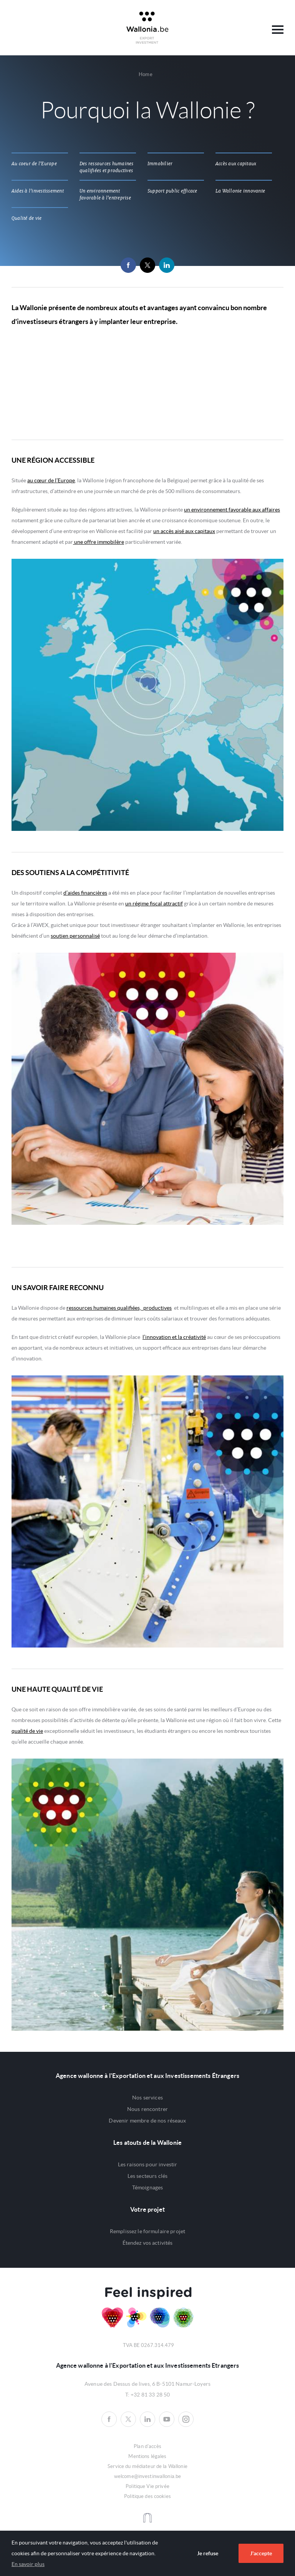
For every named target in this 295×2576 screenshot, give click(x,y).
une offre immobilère (98, 542)
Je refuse (207, 2553)
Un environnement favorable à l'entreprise (105, 194)
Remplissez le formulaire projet (147, 2231)
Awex (147, 28)
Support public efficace (172, 191)
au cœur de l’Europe (51, 480)
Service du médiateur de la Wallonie (147, 2466)
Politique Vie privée (147, 2486)
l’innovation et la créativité (174, 1337)
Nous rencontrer (147, 2109)
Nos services (147, 2097)
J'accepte (261, 2553)
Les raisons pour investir (147, 2164)
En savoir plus (28, 2564)
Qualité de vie (26, 218)
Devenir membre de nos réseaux (147, 2121)
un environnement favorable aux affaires (232, 510)
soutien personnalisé (75, 936)
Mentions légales (147, 2456)
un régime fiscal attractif (154, 903)
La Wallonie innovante (240, 191)
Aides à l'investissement (38, 191)
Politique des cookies (147, 2496)
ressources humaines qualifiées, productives (119, 1308)
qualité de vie (27, 1731)
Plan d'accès (147, 2446)
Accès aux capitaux (235, 164)
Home (145, 74)
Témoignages (147, 2187)
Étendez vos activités (148, 2243)
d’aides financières (85, 893)
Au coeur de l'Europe (34, 164)
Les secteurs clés (147, 2176)
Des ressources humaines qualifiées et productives (107, 167)
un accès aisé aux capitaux (184, 531)
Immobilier (160, 164)
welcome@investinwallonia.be (147, 2476)
